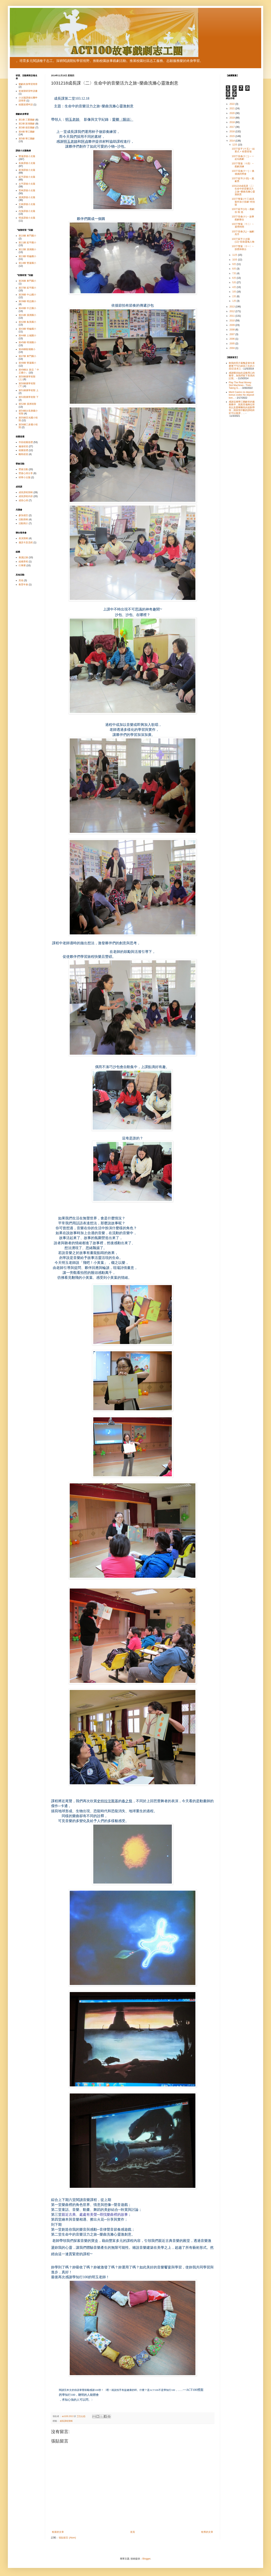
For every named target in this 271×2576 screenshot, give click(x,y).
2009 (232, 325)
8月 (234, 268)
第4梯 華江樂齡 (27, 131)
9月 (234, 264)
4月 (234, 287)
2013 (232, 306)
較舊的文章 (207, 2532)
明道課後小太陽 (27, 217)
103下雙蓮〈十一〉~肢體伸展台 (243, 247)
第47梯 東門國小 (27, 356)
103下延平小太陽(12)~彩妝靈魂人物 (243, 240)
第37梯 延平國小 (27, 287)
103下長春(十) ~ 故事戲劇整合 (243, 218)
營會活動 (23, 469)
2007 (232, 334)
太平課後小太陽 (27, 183)
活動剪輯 (23, 519)
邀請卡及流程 (26, 542)
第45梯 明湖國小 (27, 342)
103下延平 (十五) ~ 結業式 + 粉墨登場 (243, 150)
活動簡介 (23, 523)
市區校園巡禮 (26, 442)
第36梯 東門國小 (27, 280)
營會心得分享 (26, 473)
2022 (232, 104)
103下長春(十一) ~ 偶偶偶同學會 (243, 172)
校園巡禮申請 (26, 104)
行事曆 (22, 565)
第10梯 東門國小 (27, 235)
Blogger (146, 2558)
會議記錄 (23, 557)
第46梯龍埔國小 (27, 349)
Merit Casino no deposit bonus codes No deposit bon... (241, 395)
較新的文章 (58, 2532)
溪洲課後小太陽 (27, 197)
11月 (235, 255)
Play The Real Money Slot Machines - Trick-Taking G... (240, 385)
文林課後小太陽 (27, 204)
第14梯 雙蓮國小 (27, 263)
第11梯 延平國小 (27, 242)
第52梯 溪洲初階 (27, 404)
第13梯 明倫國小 (27, 256)
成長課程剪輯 (66, 2421)
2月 (234, 296)
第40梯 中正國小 (27, 308)
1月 (234, 301)
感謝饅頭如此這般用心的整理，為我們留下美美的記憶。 (242, 375)
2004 (232, 348)
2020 (232, 113)
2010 (232, 320)
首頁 (132, 2532)
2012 (232, 311)
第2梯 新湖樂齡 (27, 123)
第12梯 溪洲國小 (27, 249)
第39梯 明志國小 (27, 301)
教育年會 (23, 584)
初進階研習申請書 (28, 91)
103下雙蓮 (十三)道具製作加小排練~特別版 (243, 202)
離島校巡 (23, 454)
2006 (232, 338)
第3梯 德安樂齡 (27, 127)
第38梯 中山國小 (27, 294)
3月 (234, 291)
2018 (232, 122)
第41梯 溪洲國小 (27, 315)
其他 (21, 580)
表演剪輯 (23, 538)
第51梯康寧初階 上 (28, 390)
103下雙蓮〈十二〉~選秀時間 (243, 225)
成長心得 (23, 500)
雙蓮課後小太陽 (27, 156)
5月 (234, 282)
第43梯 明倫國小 (27, 328)
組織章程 (23, 561)
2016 (232, 131)
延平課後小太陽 (27, 177)
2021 (232, 108)
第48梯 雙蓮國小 (27, 362)
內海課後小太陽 (27, 211)
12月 (235, 144)
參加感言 (23, 515)
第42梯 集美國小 (27, 322)
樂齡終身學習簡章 (28, 84)
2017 (232, 127)
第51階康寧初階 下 (28, 397)
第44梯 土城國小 (27, 335)
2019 (232, 117)
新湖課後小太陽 (27, 170)
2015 (232, 136)
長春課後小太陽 (27, 163)
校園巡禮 (23, 450)
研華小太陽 (24, 477)
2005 (232, 343)
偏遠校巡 (23, 446)
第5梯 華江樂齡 (27, 138)
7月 (234, 273)
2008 (232, 329)
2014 (232, 140)
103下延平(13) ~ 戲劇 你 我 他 (243, 210)
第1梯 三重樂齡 (27, 119)
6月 (234, 278)
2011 (232, 315)
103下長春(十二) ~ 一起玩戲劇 (243, 157)
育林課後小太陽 (27, 190)
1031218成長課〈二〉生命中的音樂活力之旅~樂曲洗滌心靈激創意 (243, 190)
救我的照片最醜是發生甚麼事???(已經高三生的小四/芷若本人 (242, 366)
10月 (235, 259)
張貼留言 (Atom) (67, 2537)
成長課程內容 (26, 496)
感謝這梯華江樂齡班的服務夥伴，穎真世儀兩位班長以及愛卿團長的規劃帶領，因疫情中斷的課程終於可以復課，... (242, 407)
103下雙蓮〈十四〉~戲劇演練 (243, 165)
